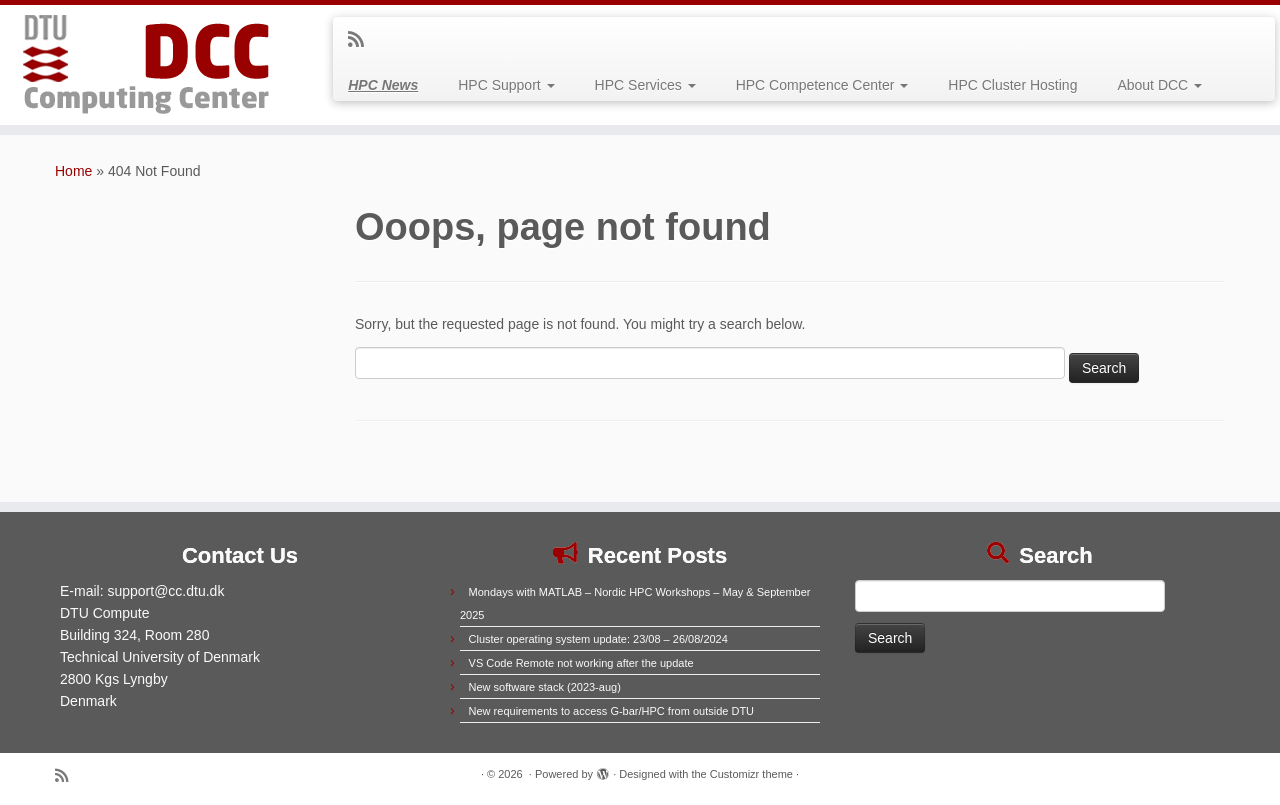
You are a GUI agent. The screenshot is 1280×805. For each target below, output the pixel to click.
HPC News (383, 85)
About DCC (1159, 85)
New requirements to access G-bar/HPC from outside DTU (611, 711)
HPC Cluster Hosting (1012, 85)
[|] (147, 65)
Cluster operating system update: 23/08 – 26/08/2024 (598, 639)
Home (73, 171)
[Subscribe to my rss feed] (362, 40)
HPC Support (506, 85)
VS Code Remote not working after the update (581, 663)
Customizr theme (751, 774)
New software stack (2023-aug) (545, 687)
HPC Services (645, 85)
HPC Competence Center (822, 85)
